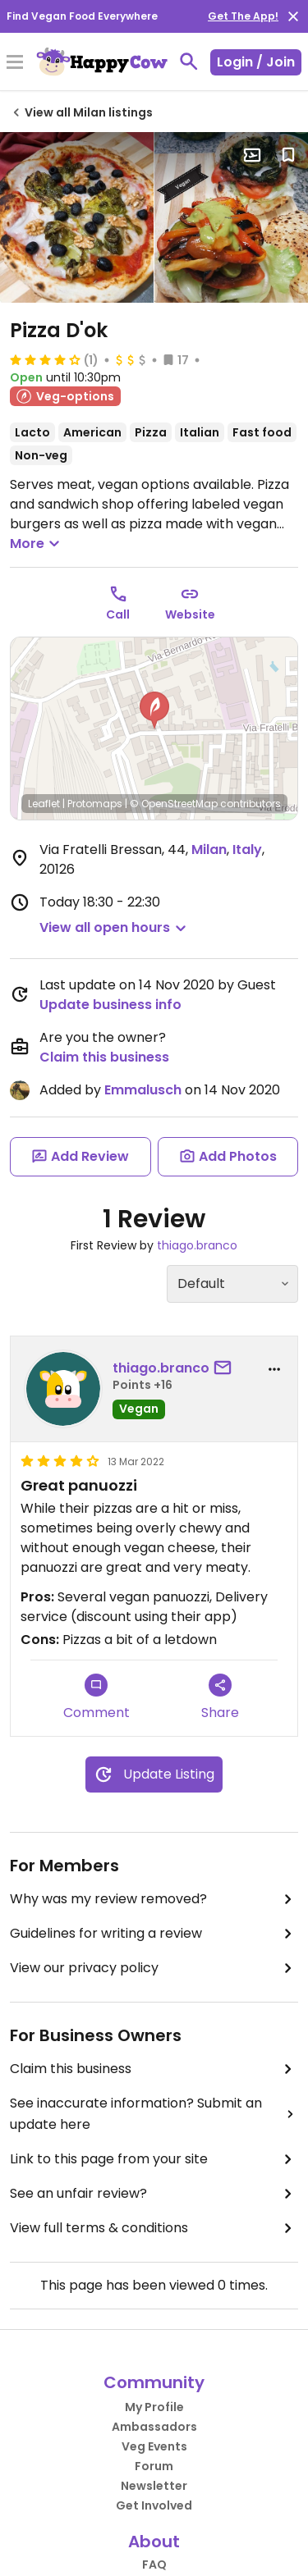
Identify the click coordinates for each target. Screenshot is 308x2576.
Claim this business (104, 1057)
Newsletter (154, 2486)
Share (220, 1698)
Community (154, 2382)
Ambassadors (154, 2426)
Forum (154, 2466)
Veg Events (154, 2446)
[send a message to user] (226, 1368)
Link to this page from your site (154, 2159)
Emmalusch (143, 1089)
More (37, 544)
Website (190, 614)
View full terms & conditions (154, 2228)
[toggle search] (189, 61)
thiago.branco (197, 1245)
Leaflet (44, 804)
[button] (154, 710)
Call (118, 614)
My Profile (154, 2407)
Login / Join (256, 62)
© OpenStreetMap (174, 804)
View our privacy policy (154, 1968)
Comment (96, 1698)
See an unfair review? (154, 2194)
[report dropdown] (274, 1369)
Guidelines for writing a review (154, 1933)
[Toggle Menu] (14, 63)
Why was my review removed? (154, 1899)
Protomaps (94, 804)
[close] (293, 16)
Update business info (110, 1004)
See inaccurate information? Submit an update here (154, 2114)
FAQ (154, 2564)
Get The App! (243, 16)
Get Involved (154, 2505)
